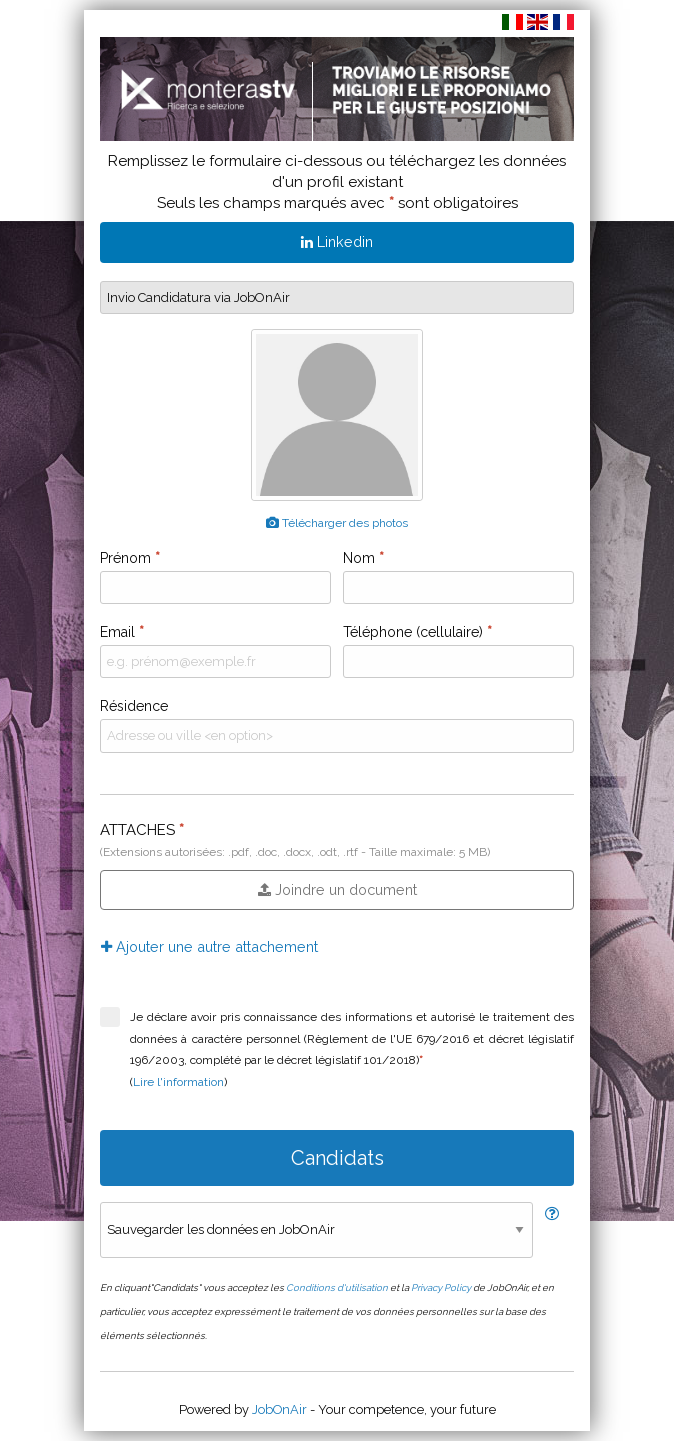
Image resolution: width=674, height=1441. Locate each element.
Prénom (130, 558)
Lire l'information (178, 1082)
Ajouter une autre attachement (209, 946)
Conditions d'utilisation (337, 1287)
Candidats (337, 1158)
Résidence (134, 706)
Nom (363, 558)
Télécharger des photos (337, 523)
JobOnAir (279, 1409)
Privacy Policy (441, 1287)
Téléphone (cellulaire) (417, 632)
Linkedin (337, 241)
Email (122, 632)
